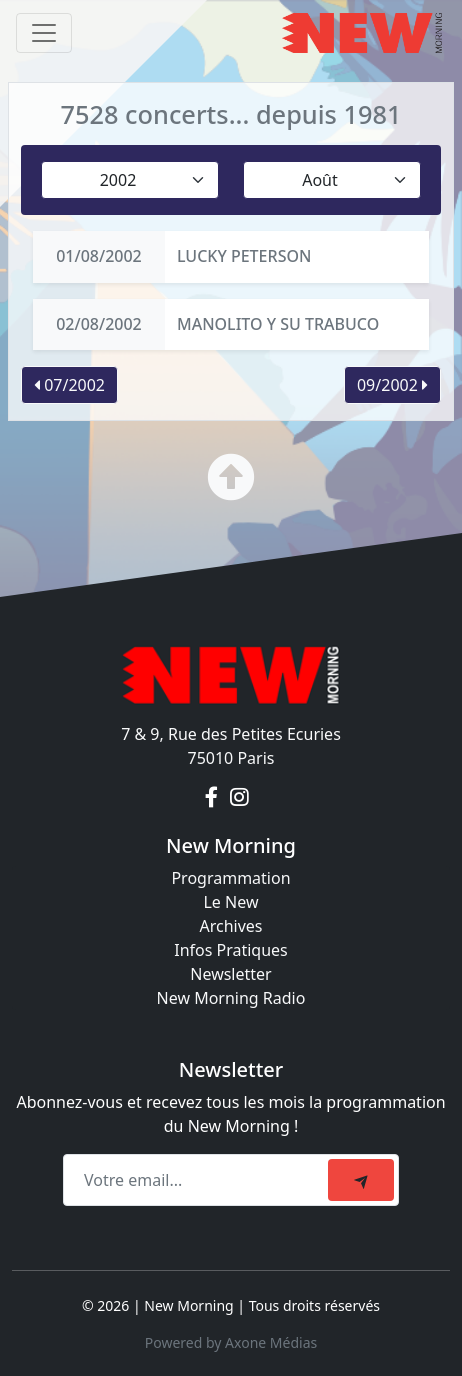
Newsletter (230, 974)
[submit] (361, 1180)
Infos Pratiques (231, 950)
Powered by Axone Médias (231, 1342)
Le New (230, 902)
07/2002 (69, 385)
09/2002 (392, 385)
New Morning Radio (231, 998)
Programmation (230, 878)
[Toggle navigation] (44, 33)
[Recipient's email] (198, 1180)
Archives (230, 926)
